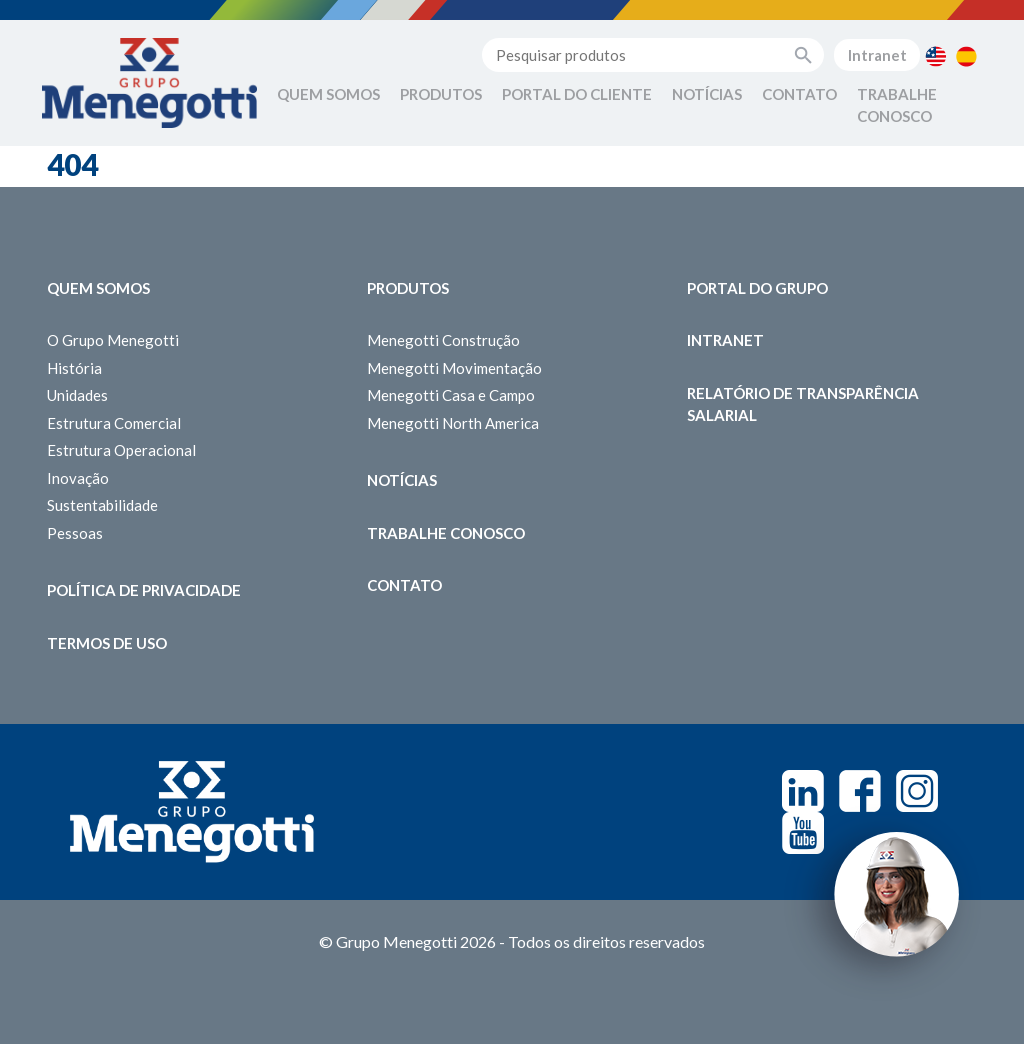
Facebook (860, 791)
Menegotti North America (453, 423)
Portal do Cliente (577, 94)
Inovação (78, 478)
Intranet (877, 55)
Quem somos (98, 288)
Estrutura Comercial (114, 423)
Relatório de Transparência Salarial (803, 404)
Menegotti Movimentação (454, 368)
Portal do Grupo (757, 288)
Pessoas (75, 533)
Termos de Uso (107, 643)
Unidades (77, 395)
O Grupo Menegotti (113, 340)
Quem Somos (328, 94)
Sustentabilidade (102, 505)
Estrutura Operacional (121, 450)
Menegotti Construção (443, 340)
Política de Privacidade (144, 590)
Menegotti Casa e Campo (451, 395)
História (74, 368)
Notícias (707, 94)
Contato (799, 94)
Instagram (917, 791)
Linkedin (803, 791)
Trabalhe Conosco (897, 105)
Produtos (441, 94)
